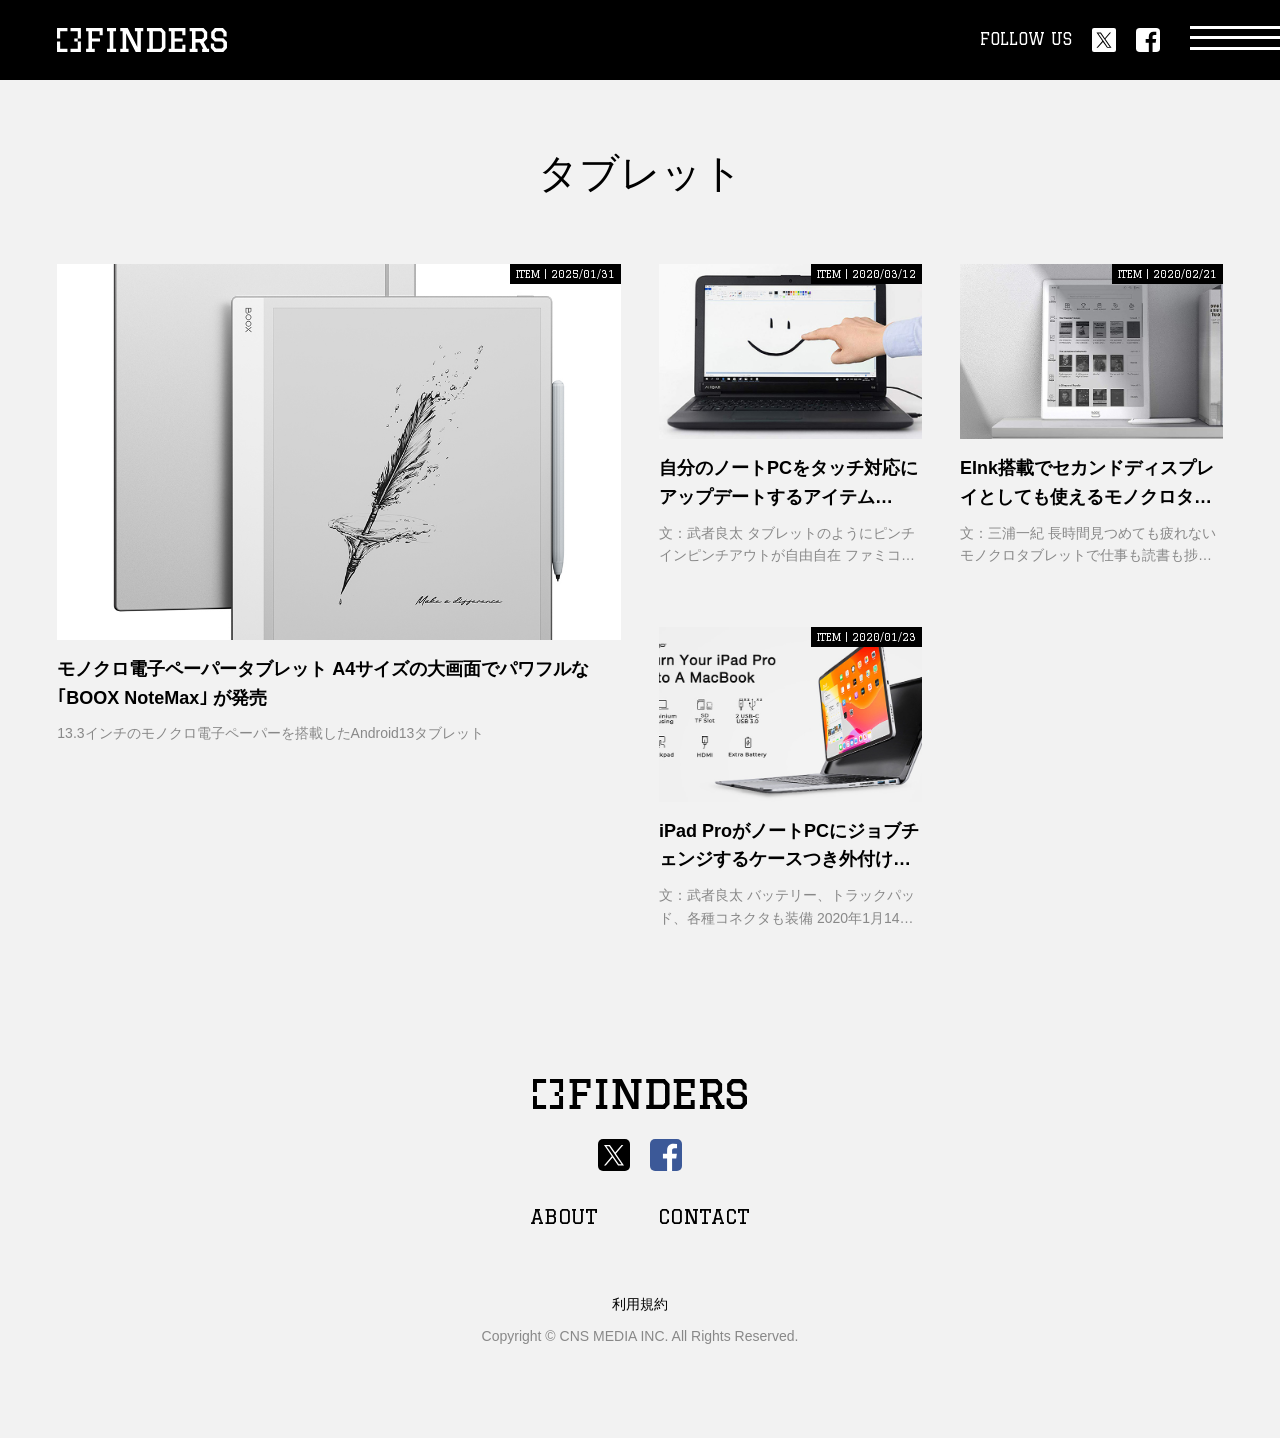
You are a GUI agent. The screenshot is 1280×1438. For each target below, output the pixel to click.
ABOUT (564, 1216)
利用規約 (640, 1304)
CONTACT (704, 1216)
